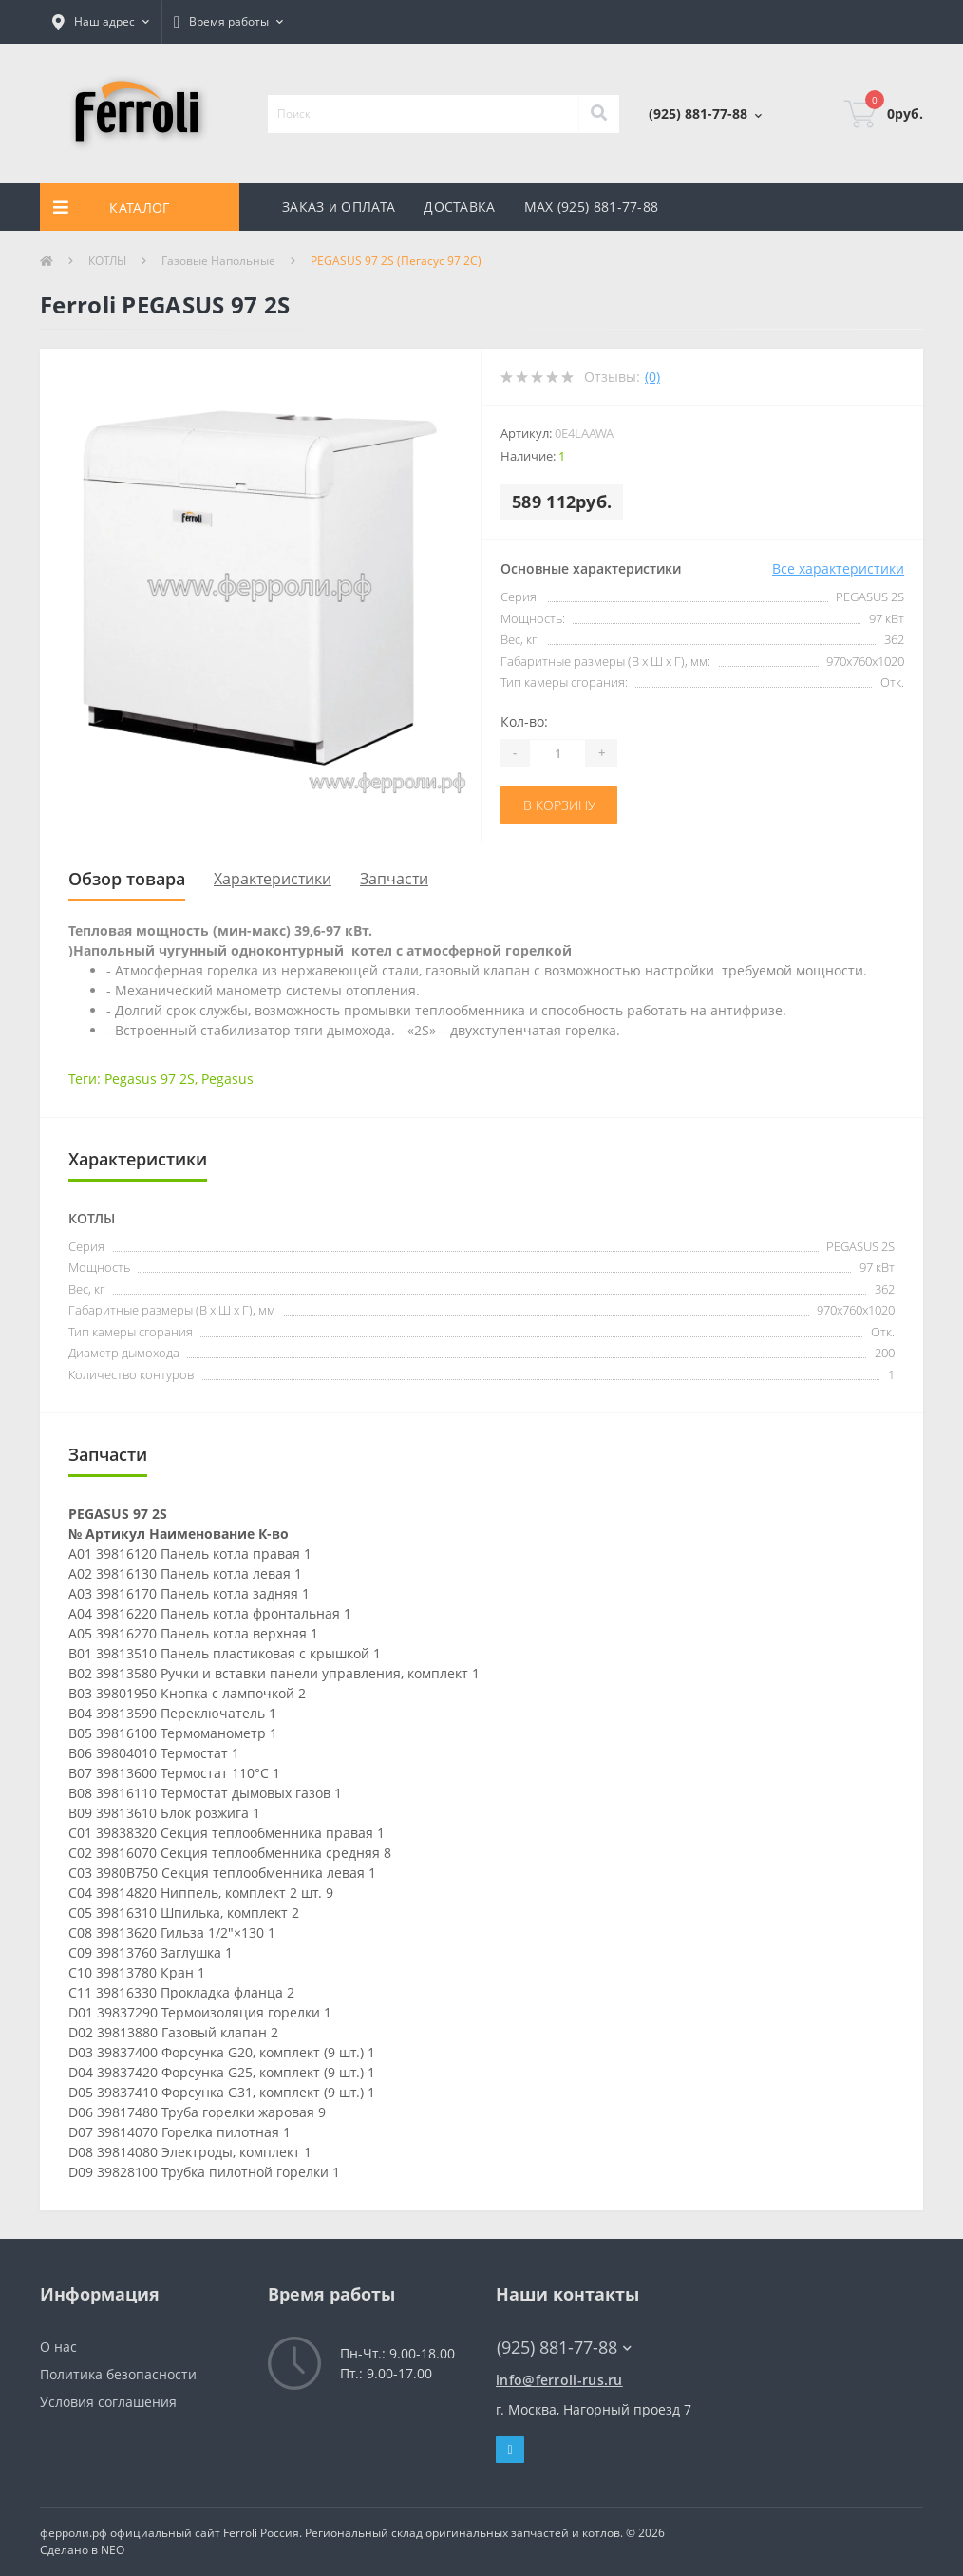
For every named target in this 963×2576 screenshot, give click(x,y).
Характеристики (272, 878)
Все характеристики (838, 568)
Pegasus (227, 1079)
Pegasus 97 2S (149, 1079)
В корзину (559, 805)
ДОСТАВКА (459, 207)
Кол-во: (524, 721)
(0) (652, 377)
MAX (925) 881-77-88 (591, 207)
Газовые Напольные (218, 261)
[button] (100, 22)
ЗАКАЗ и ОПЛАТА (338, 207)
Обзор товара (126, 878)
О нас (58, 2347)
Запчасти (394, 878)
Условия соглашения (108, 2402)
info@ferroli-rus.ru (559, 2380)
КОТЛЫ (107, 261)
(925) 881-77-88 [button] (564, 2347)
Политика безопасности (118, 2374)
